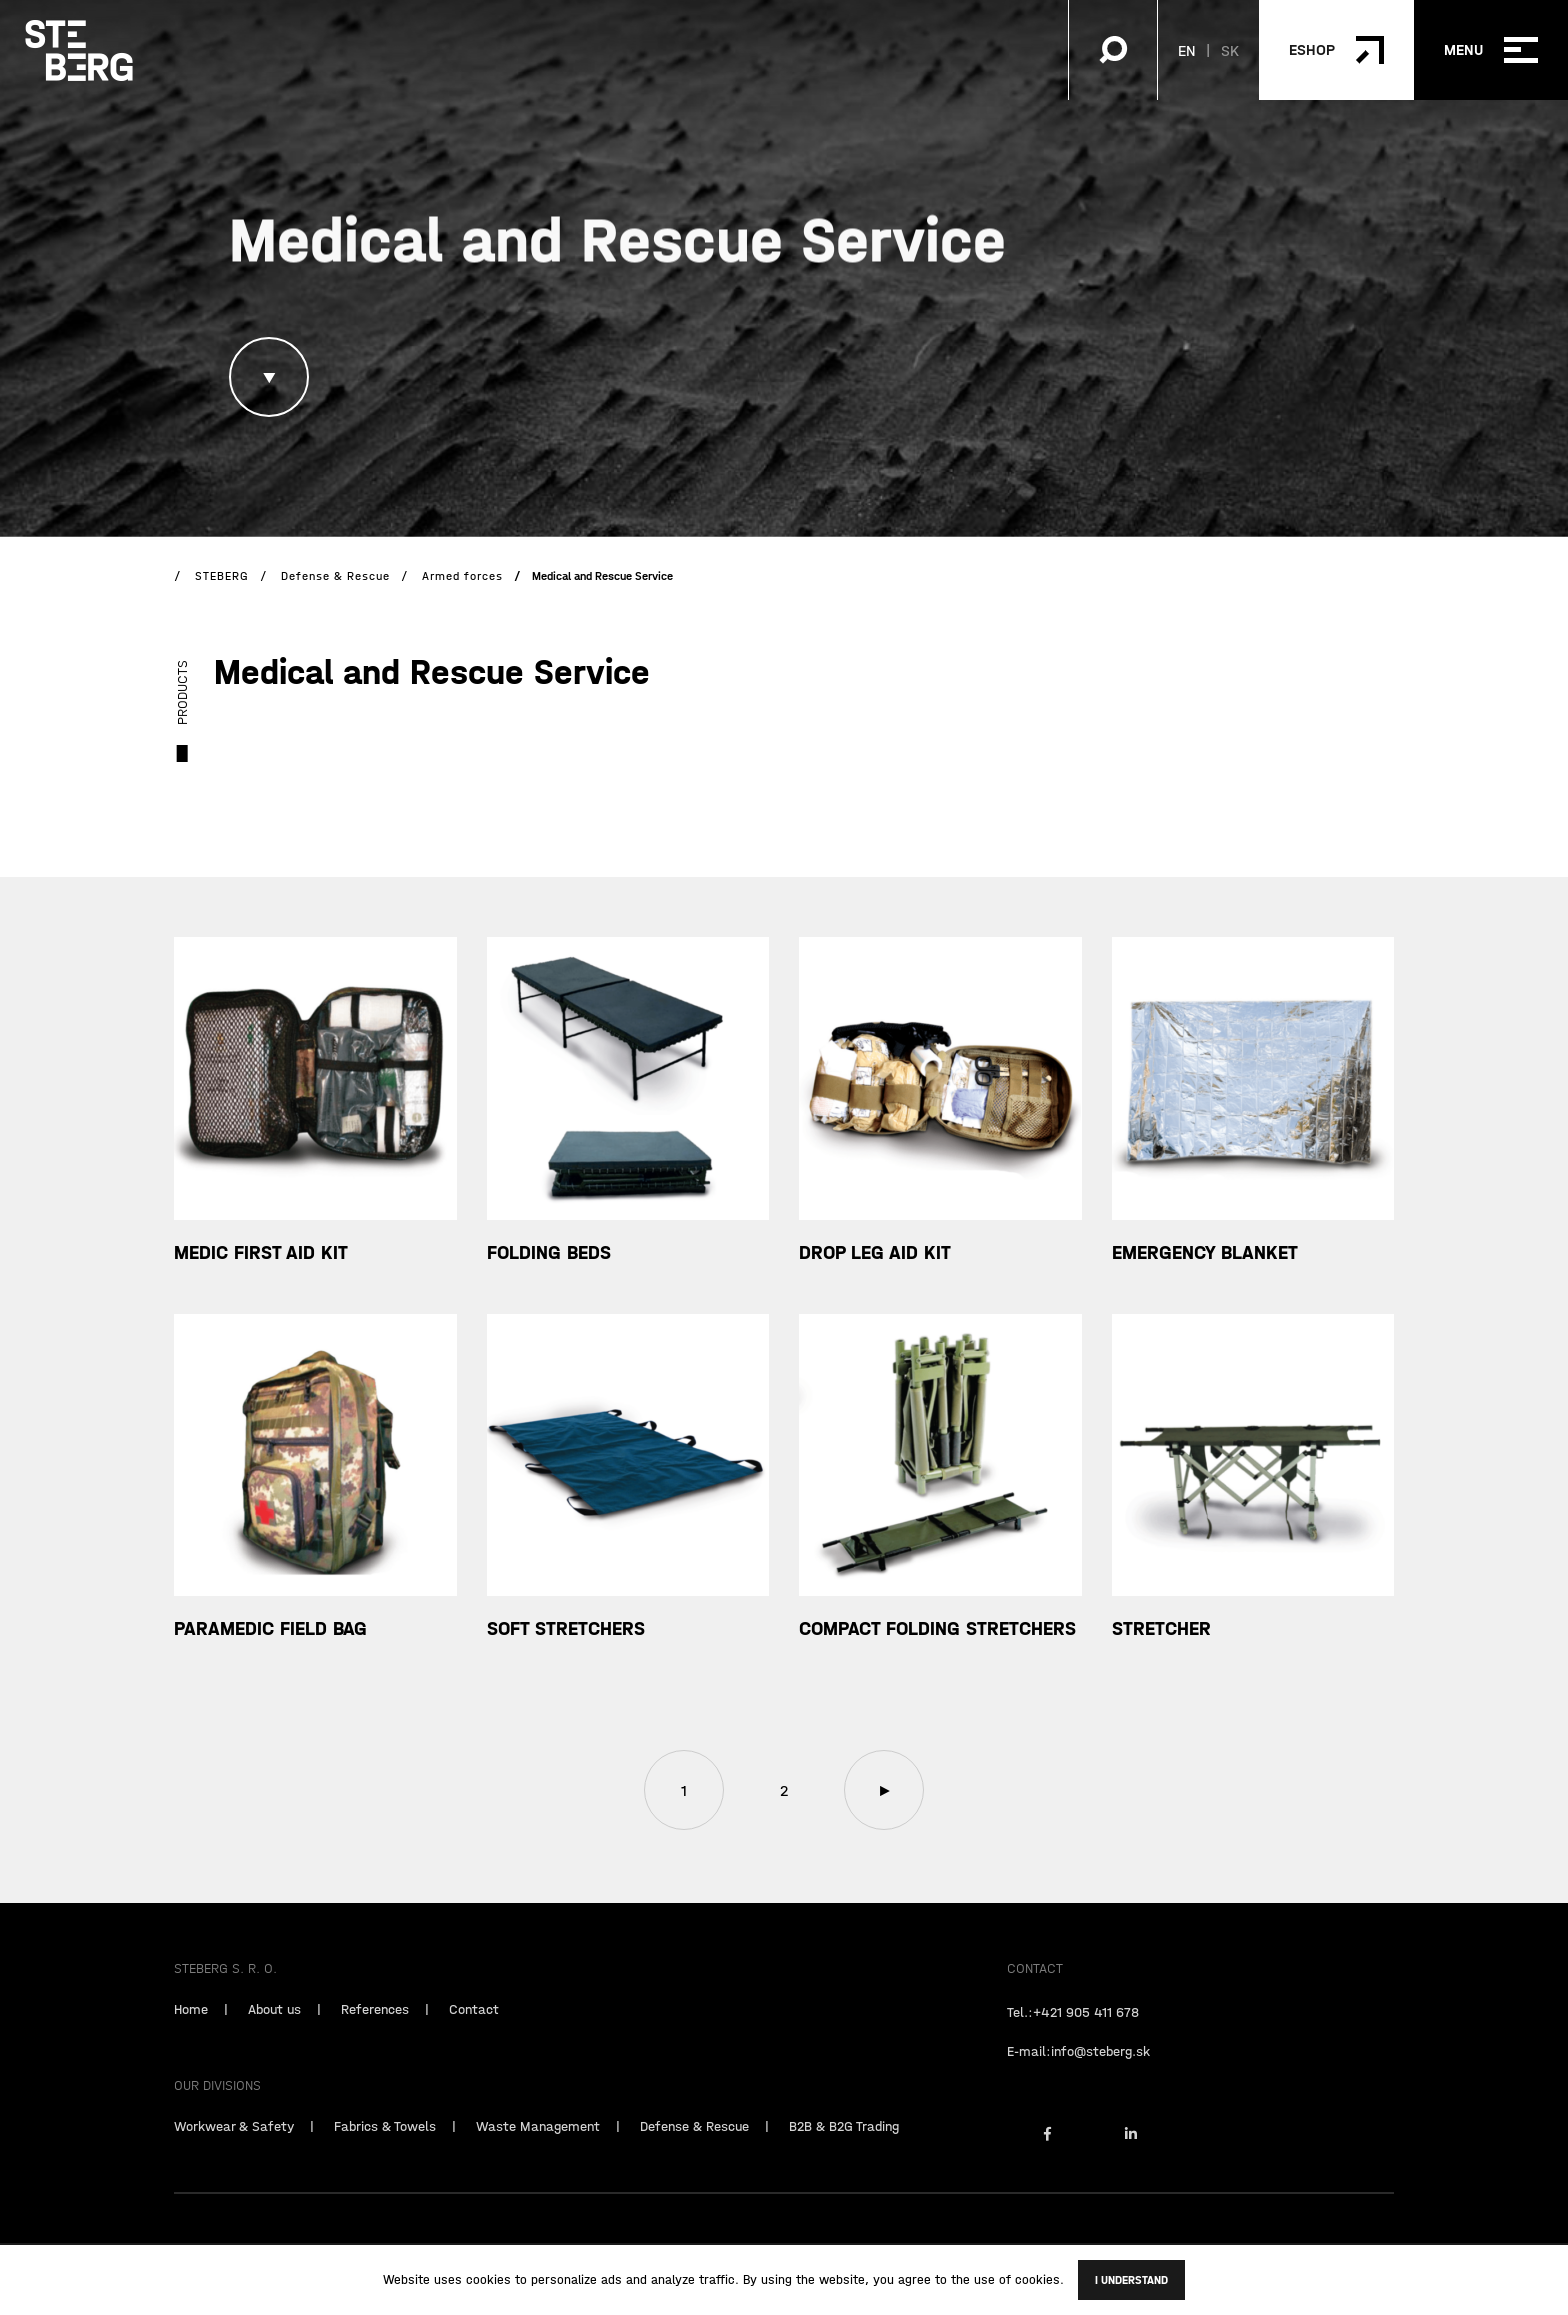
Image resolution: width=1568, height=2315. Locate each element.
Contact (474, 2037)
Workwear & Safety (234, 2154)
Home (191, 2037)
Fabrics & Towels (385, 2154)
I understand (1131, 2280)
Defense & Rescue (694, 2154)
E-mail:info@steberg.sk (1078, 2079)
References (375, 2037)
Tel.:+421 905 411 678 (1073, 2040)
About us (274, 2037)
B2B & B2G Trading (844, 2154)
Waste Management (538, 2154)
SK (1230, 50)
